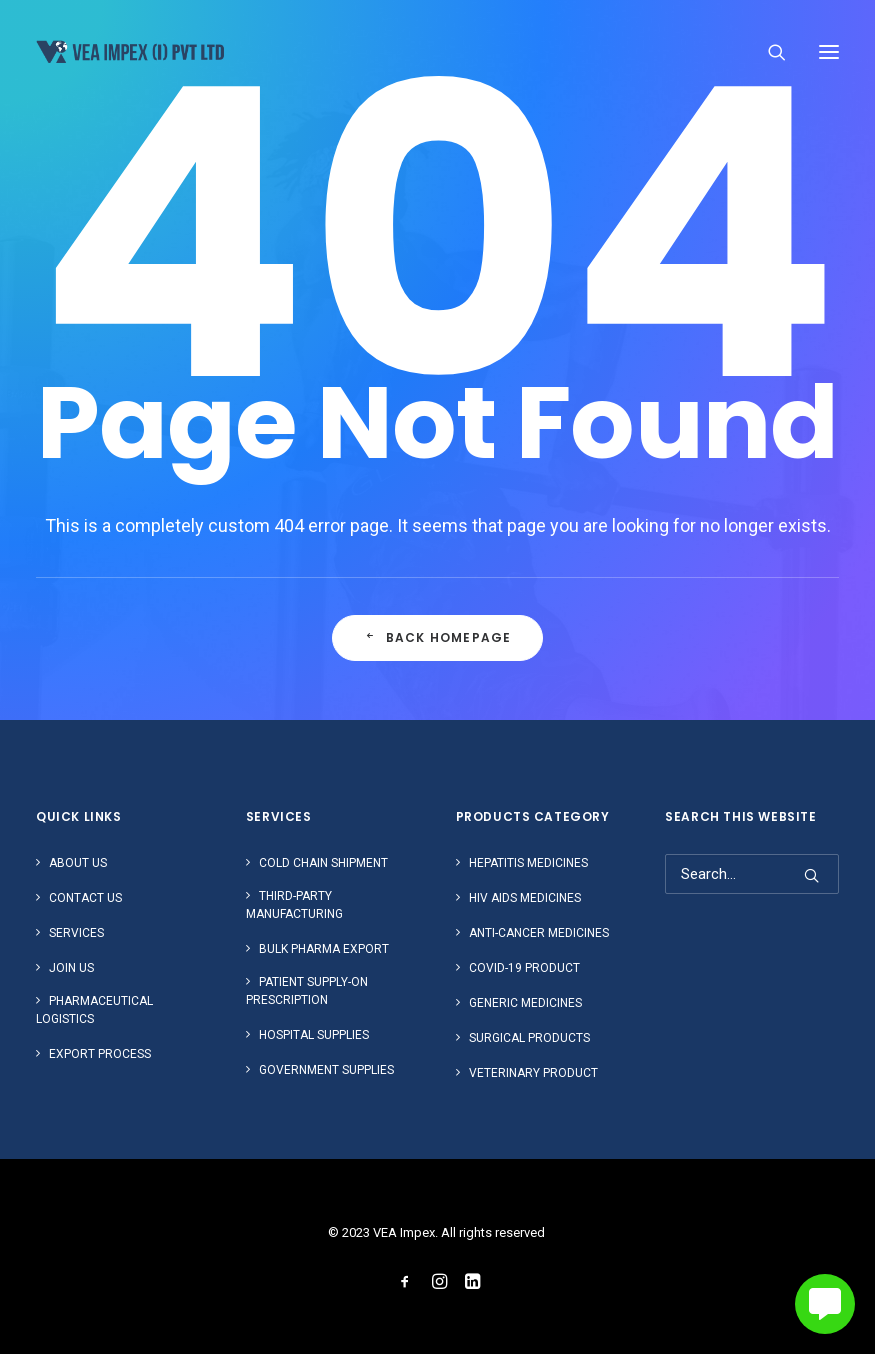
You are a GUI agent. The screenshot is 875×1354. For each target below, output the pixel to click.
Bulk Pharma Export (324, 949)
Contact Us (85, 898)
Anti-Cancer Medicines (539, 933)
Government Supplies (326, 1070)
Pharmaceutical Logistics (94, 1010)
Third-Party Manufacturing (294, 905)
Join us (71, 968)
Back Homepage (437, 638)
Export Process (100, 1054)
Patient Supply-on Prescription (307, 991)
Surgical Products (529, 1038)
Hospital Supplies (314, 1035)
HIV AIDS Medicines (525, 898)
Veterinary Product (533, 1073)
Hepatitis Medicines (528, 863)
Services (76, 933)
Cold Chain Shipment (323, 863)
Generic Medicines (525, 1003)
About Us (78, 863)
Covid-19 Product (524, 968)
